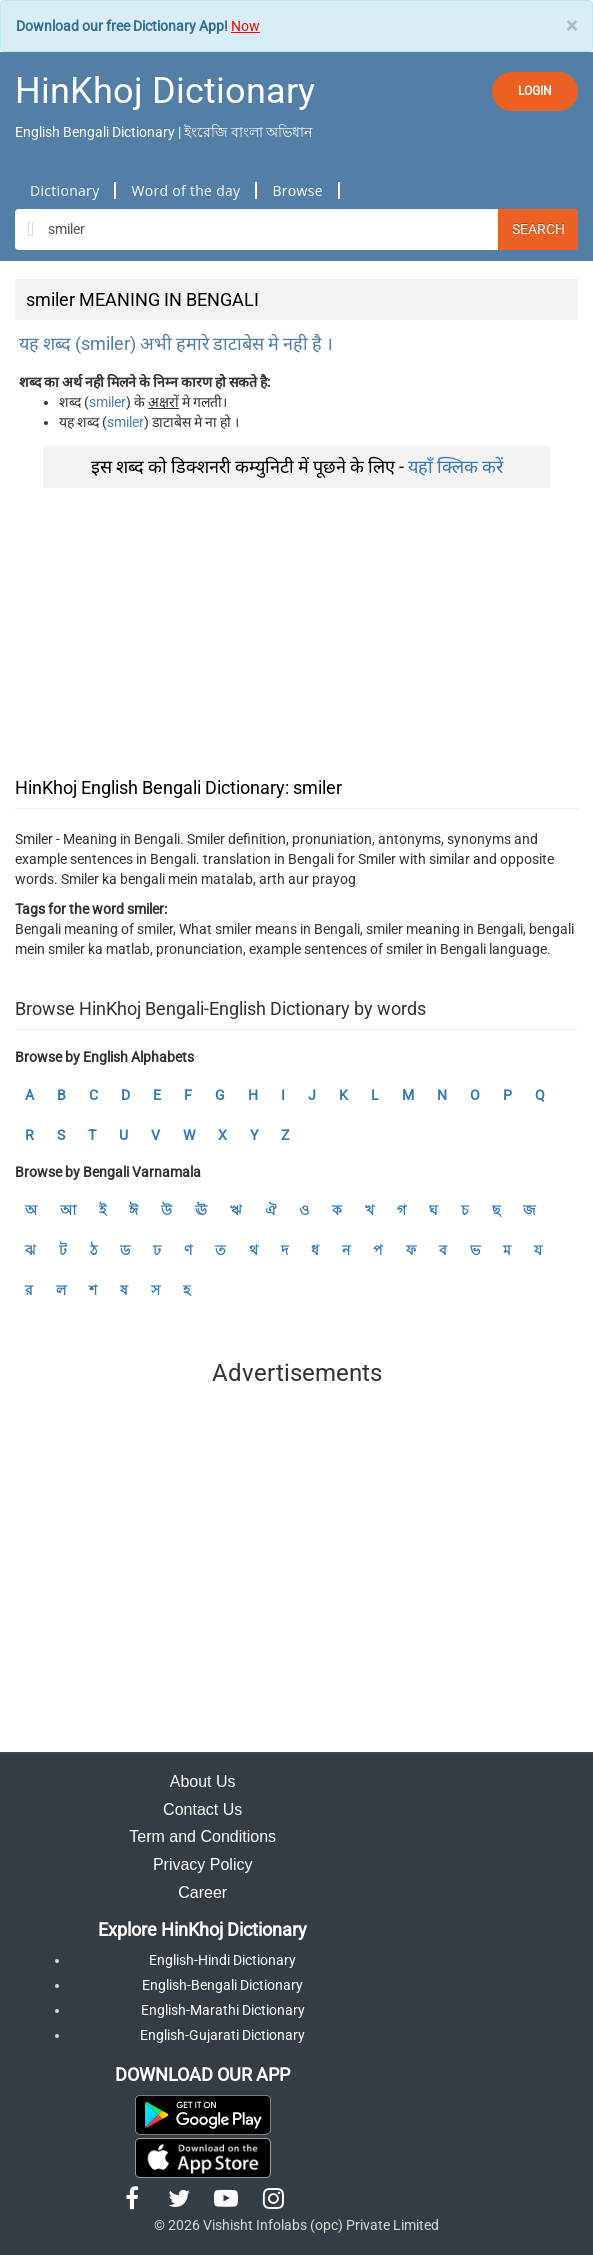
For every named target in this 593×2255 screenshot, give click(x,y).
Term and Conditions (202, 1836)
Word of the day (185, 190)
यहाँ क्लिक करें (455, 466)
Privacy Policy (203, 1864)
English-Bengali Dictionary (222, 1985)
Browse (297, 190)
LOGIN (535, 91)
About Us (203, 1781)
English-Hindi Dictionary (222, 1960)
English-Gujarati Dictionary (222, 2035)
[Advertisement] (296, 628)
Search (538, 229)
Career (202, 1892)
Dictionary (64, 190)
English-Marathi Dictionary (223, 2010)
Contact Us (202, 1809)
